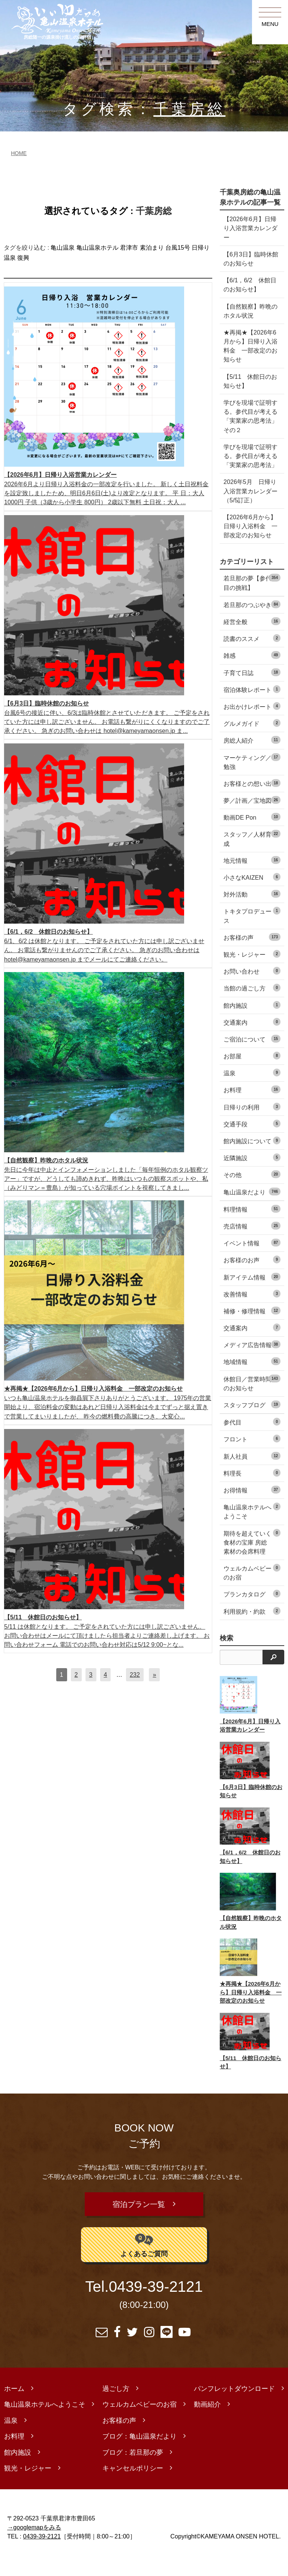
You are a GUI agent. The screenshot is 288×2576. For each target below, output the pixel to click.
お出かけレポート (252, 724)
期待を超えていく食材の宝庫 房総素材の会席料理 (252, 1560)
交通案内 (252, 1040)
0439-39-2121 (156, 2304)
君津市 (129, 247)
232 (135, 1674)
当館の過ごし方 (252, 1006)
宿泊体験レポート (252, 707)
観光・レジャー (252, 972)
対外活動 (252, 912)
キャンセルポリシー (132, 2486)
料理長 (252, 1491)
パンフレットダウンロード (234, 2406)
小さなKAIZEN (252, 895)
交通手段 (252, 1142)
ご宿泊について (252, 1057)
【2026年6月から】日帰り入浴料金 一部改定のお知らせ (250, 540)
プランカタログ (252, 1612)
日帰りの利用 (252, 1125)
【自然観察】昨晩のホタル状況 (248, 311)
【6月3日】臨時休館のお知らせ (248, 259)
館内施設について (252, 1158)
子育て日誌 (252, 690)
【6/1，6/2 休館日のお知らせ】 (250, 284)
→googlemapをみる (34, 2545)
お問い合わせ (252, 989)
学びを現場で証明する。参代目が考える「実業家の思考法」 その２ (248, 416)
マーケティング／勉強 (252, 779)
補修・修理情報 (252, 1328)
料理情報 (252, 1227)
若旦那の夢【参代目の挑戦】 (252, 600)
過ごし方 (115, 2406)
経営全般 (252, 639)
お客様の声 (252, 955)
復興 (23, 258)
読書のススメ (252, 656)
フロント (252, 1457)
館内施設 (252, 1023)
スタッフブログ (252, 1422)
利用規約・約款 (252, 1629)
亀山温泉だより (252, 1209)
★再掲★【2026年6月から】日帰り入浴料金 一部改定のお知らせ (250, 346)
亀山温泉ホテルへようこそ (252, 1529)
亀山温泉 (63, 247)
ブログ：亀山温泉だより (139, 2454)
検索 (226, 1656)
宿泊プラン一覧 (138, 2222)
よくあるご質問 (144, 2262)
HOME (19, 153)
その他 (252, 1193)
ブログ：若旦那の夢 (132, 2470)
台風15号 (177, 247)
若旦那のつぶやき (252, 622)
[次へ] (154, 1674)
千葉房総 (189, 109)
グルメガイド (252, 741)
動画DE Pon (252, 835)
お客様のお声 (252, 1278)
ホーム (14, 2406)
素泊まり (152, 247)
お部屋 (252, 1074)
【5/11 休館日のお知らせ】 (247, 381)
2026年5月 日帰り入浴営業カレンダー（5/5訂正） (250, 500)
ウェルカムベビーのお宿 (252, 1590)
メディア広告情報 (252, 1363)
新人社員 (252, 1474)
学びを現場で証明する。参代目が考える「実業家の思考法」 (248, 460)
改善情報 (252, 1312)
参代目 (252, 1440)
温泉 (252, 1091)
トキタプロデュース (252, 933)
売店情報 (252, 1244)
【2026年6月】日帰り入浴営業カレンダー (250, 228)
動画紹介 (207, 2423)
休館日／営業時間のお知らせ (252, 1401)
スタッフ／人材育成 (252, 856)
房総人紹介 (252, 758)
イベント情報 (252, 1261)
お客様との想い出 (252, 801)
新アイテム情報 (252, 1295)
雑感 (252, 673)
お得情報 (252, 1508)
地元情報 (252, 878)
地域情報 (252, 1380)
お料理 (252, 1108)
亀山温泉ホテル (97, 247)
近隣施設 (252, 1176)
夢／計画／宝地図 (252, 818)
